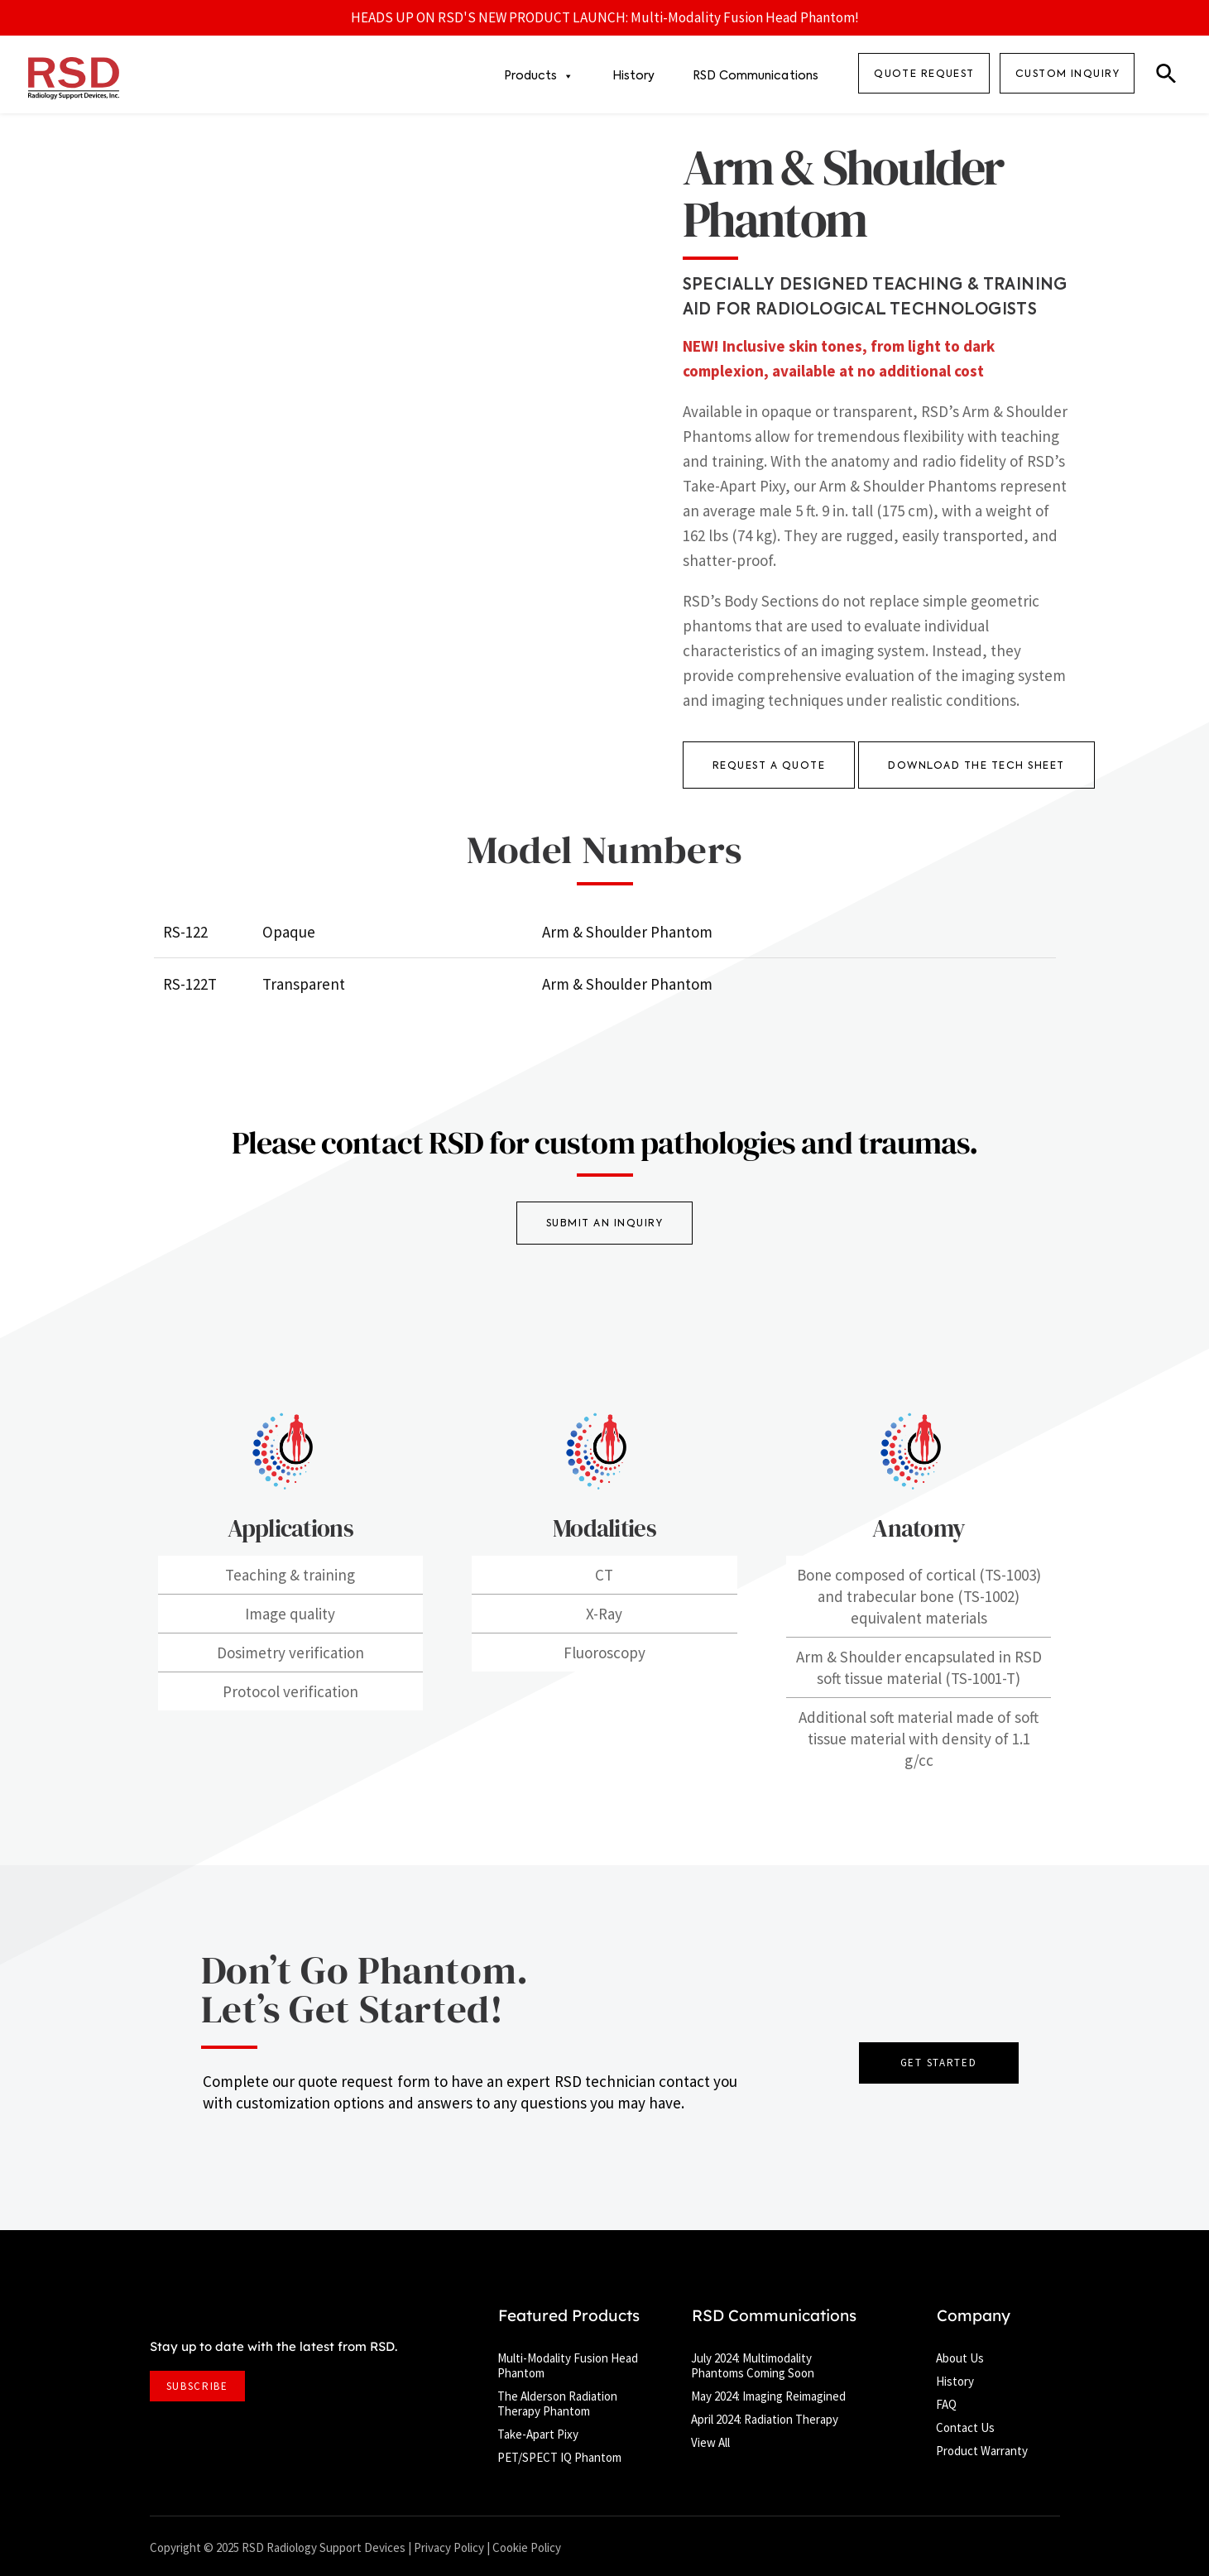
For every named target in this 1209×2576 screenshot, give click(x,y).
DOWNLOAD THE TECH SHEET (976, 766)
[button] (1166, 75)
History (633, 76)
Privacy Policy (449, 2547)
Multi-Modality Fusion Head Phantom (567, 2365)
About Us (960, 2358)
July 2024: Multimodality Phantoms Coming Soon (752, 2365)
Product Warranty (982, 2450)
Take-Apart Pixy (537, 2434)
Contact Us (965, 2427)
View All (710, 2442)
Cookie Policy (526, 2547)
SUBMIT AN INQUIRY (605, 1224)
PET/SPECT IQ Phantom (559, 2457)
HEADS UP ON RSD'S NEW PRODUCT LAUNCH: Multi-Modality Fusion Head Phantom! (605, 17)
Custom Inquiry (1067, 74)
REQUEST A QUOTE (769, 766)
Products (539, 76)
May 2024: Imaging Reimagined (768, 2396)
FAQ (946, 2404)
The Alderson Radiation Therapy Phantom (557, 2403)
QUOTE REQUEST (924, 74)
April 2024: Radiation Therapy (764, 2419)
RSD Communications (755, 76)
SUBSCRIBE (197, 2386)
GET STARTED (938, 2063)
